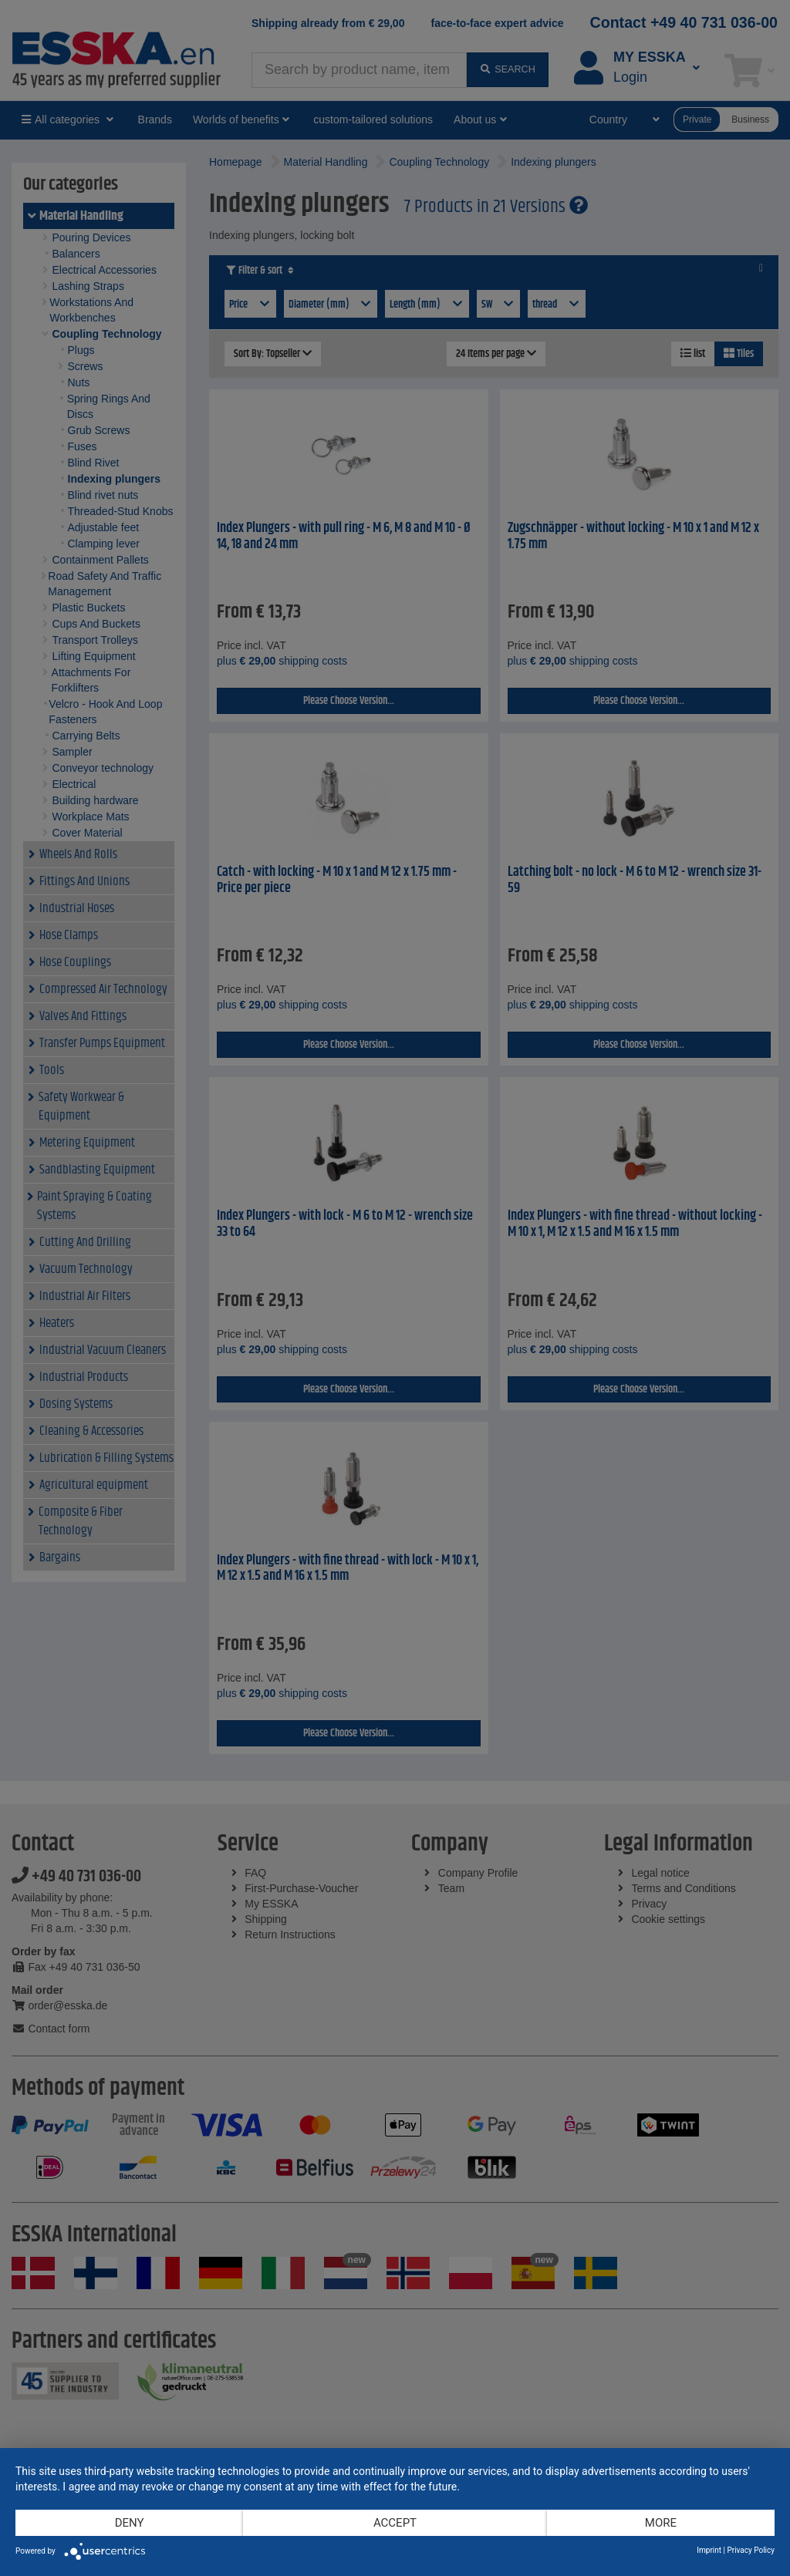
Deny (129, 2523)
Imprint (709, 2550)
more (661, 2523)
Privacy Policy (751, 2550)
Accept (395, 2523)
